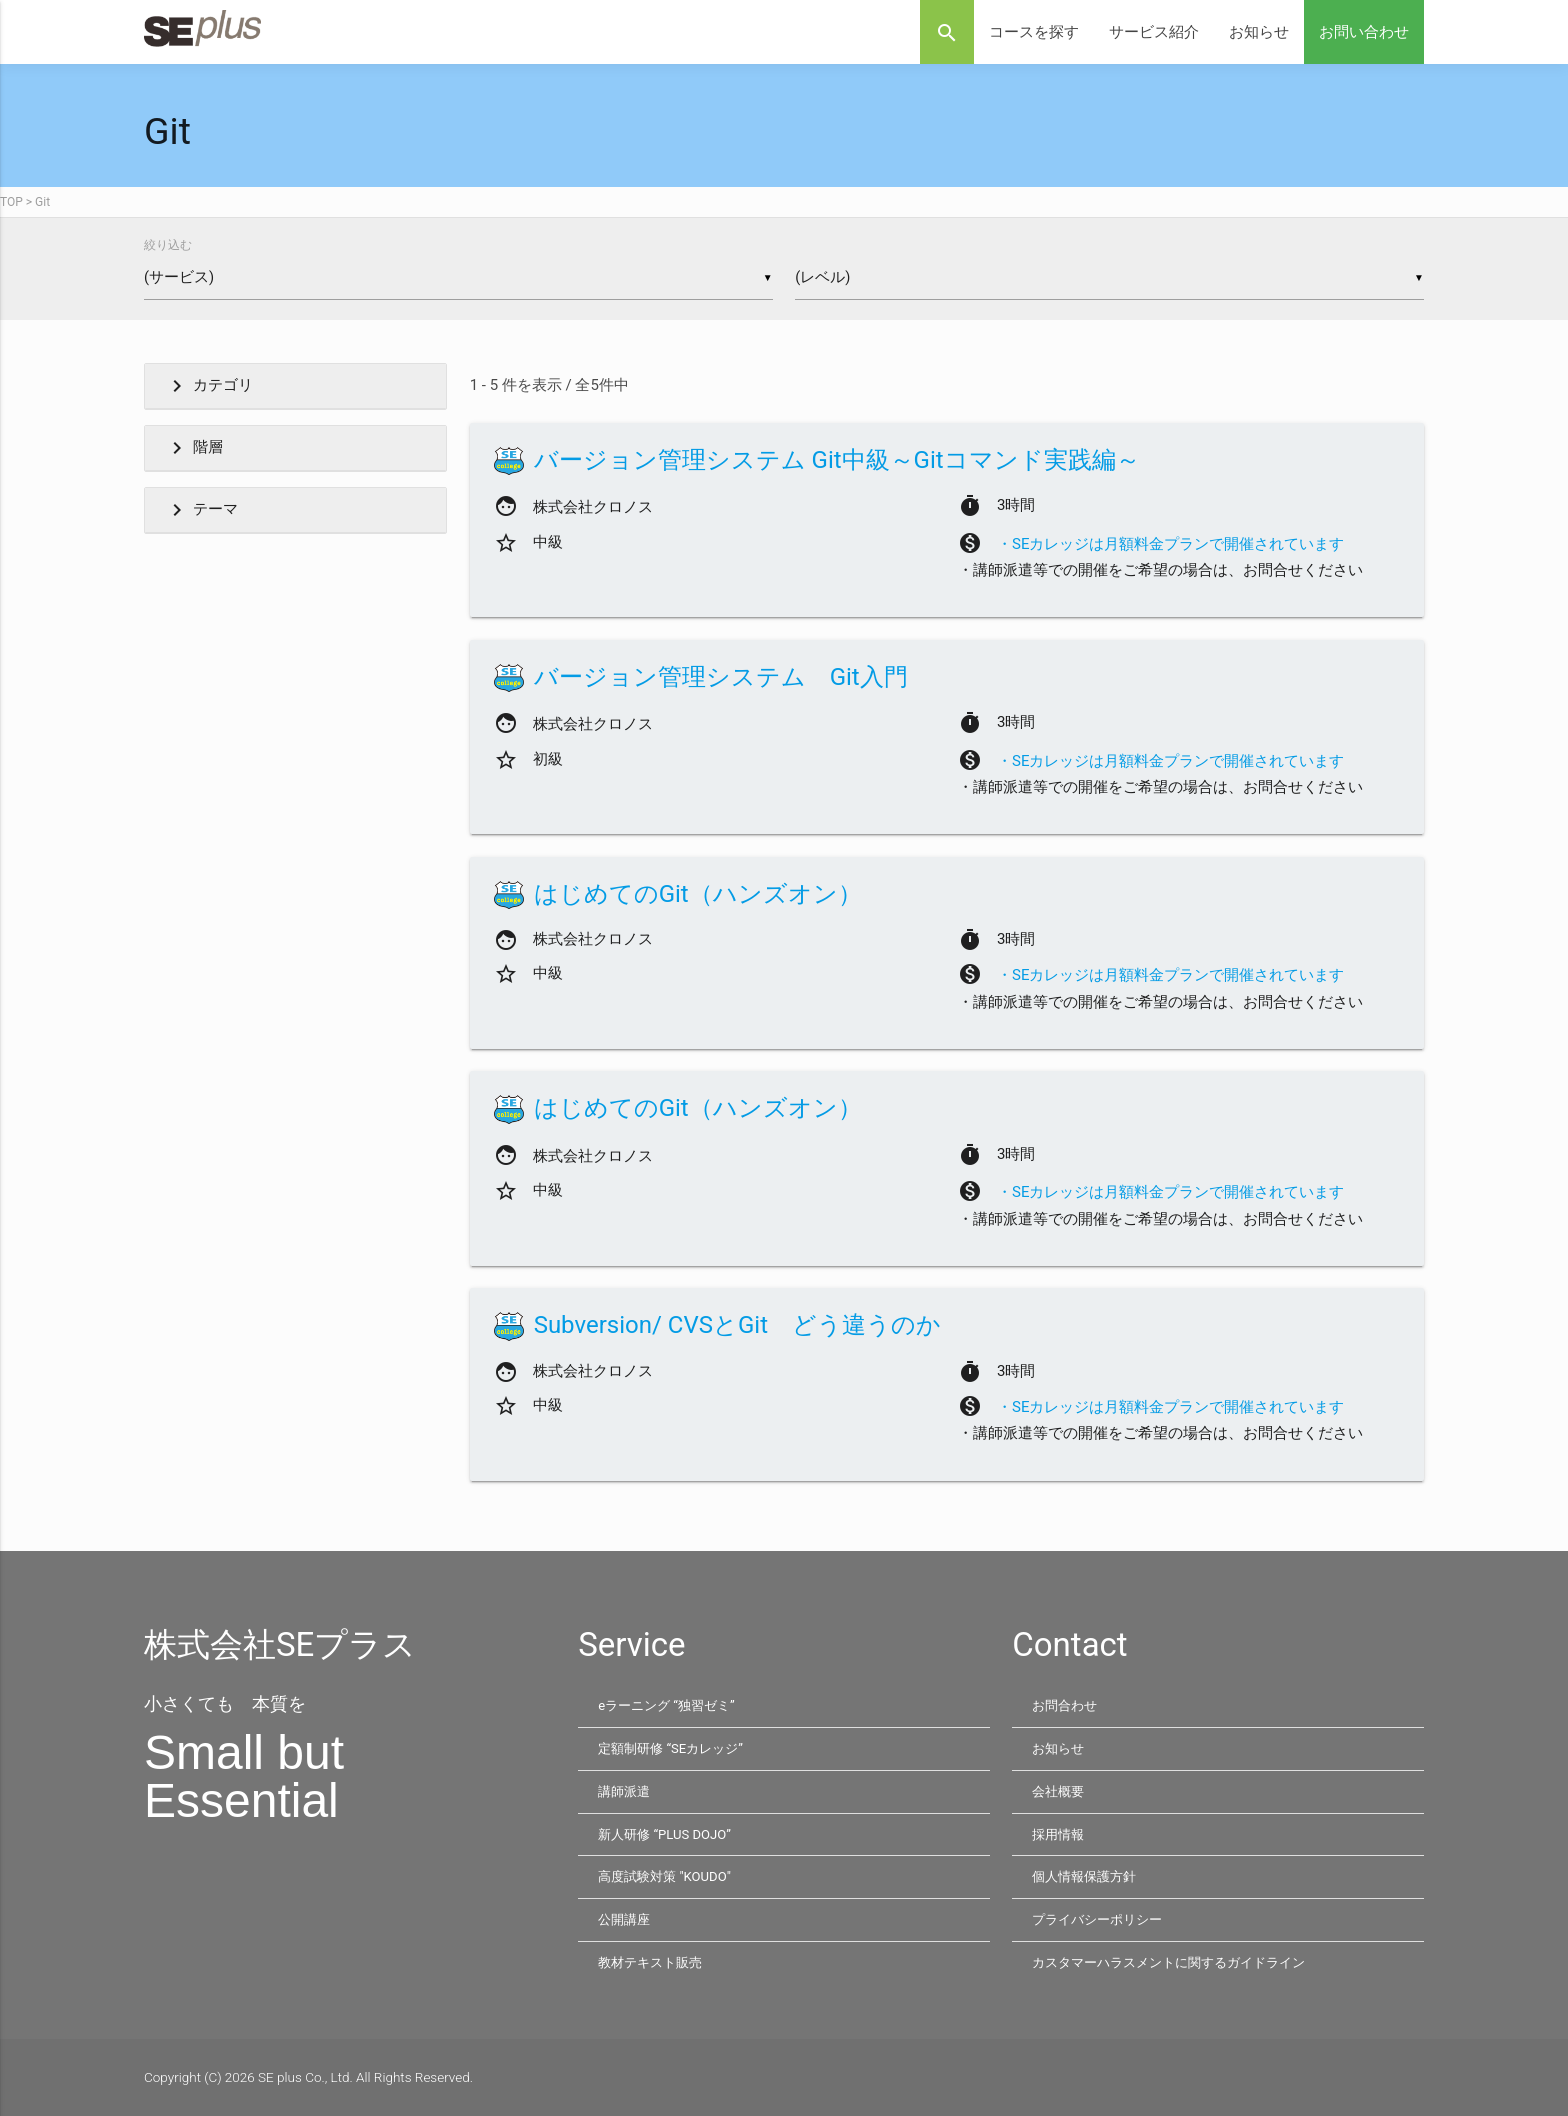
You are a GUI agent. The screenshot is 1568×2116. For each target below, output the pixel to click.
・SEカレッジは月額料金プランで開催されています (1170, 545)
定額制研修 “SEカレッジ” (675, 1750)
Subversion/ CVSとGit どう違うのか (737, 1327)
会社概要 (1060, 1792)
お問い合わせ (1364, 32)
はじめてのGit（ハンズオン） (698, 895)
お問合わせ (1067, 1707)
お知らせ (1259, 32)
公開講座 (626, 1920)
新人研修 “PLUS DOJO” (667, 1835)
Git (42, 202)
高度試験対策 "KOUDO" (668, 1877)
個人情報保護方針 (1088, 1877)
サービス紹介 (1154, 32)
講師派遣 (626, 1792)
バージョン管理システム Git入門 (721, 678)
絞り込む (168, 245)
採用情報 (1060, 1835)
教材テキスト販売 (654, 1962)
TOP (11, 202)
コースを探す (1034, 32)
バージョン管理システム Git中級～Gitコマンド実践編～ (837, 461)
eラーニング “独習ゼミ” (671, 1707)
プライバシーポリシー (1102, 1920)
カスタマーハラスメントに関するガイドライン (1179, 1962)
